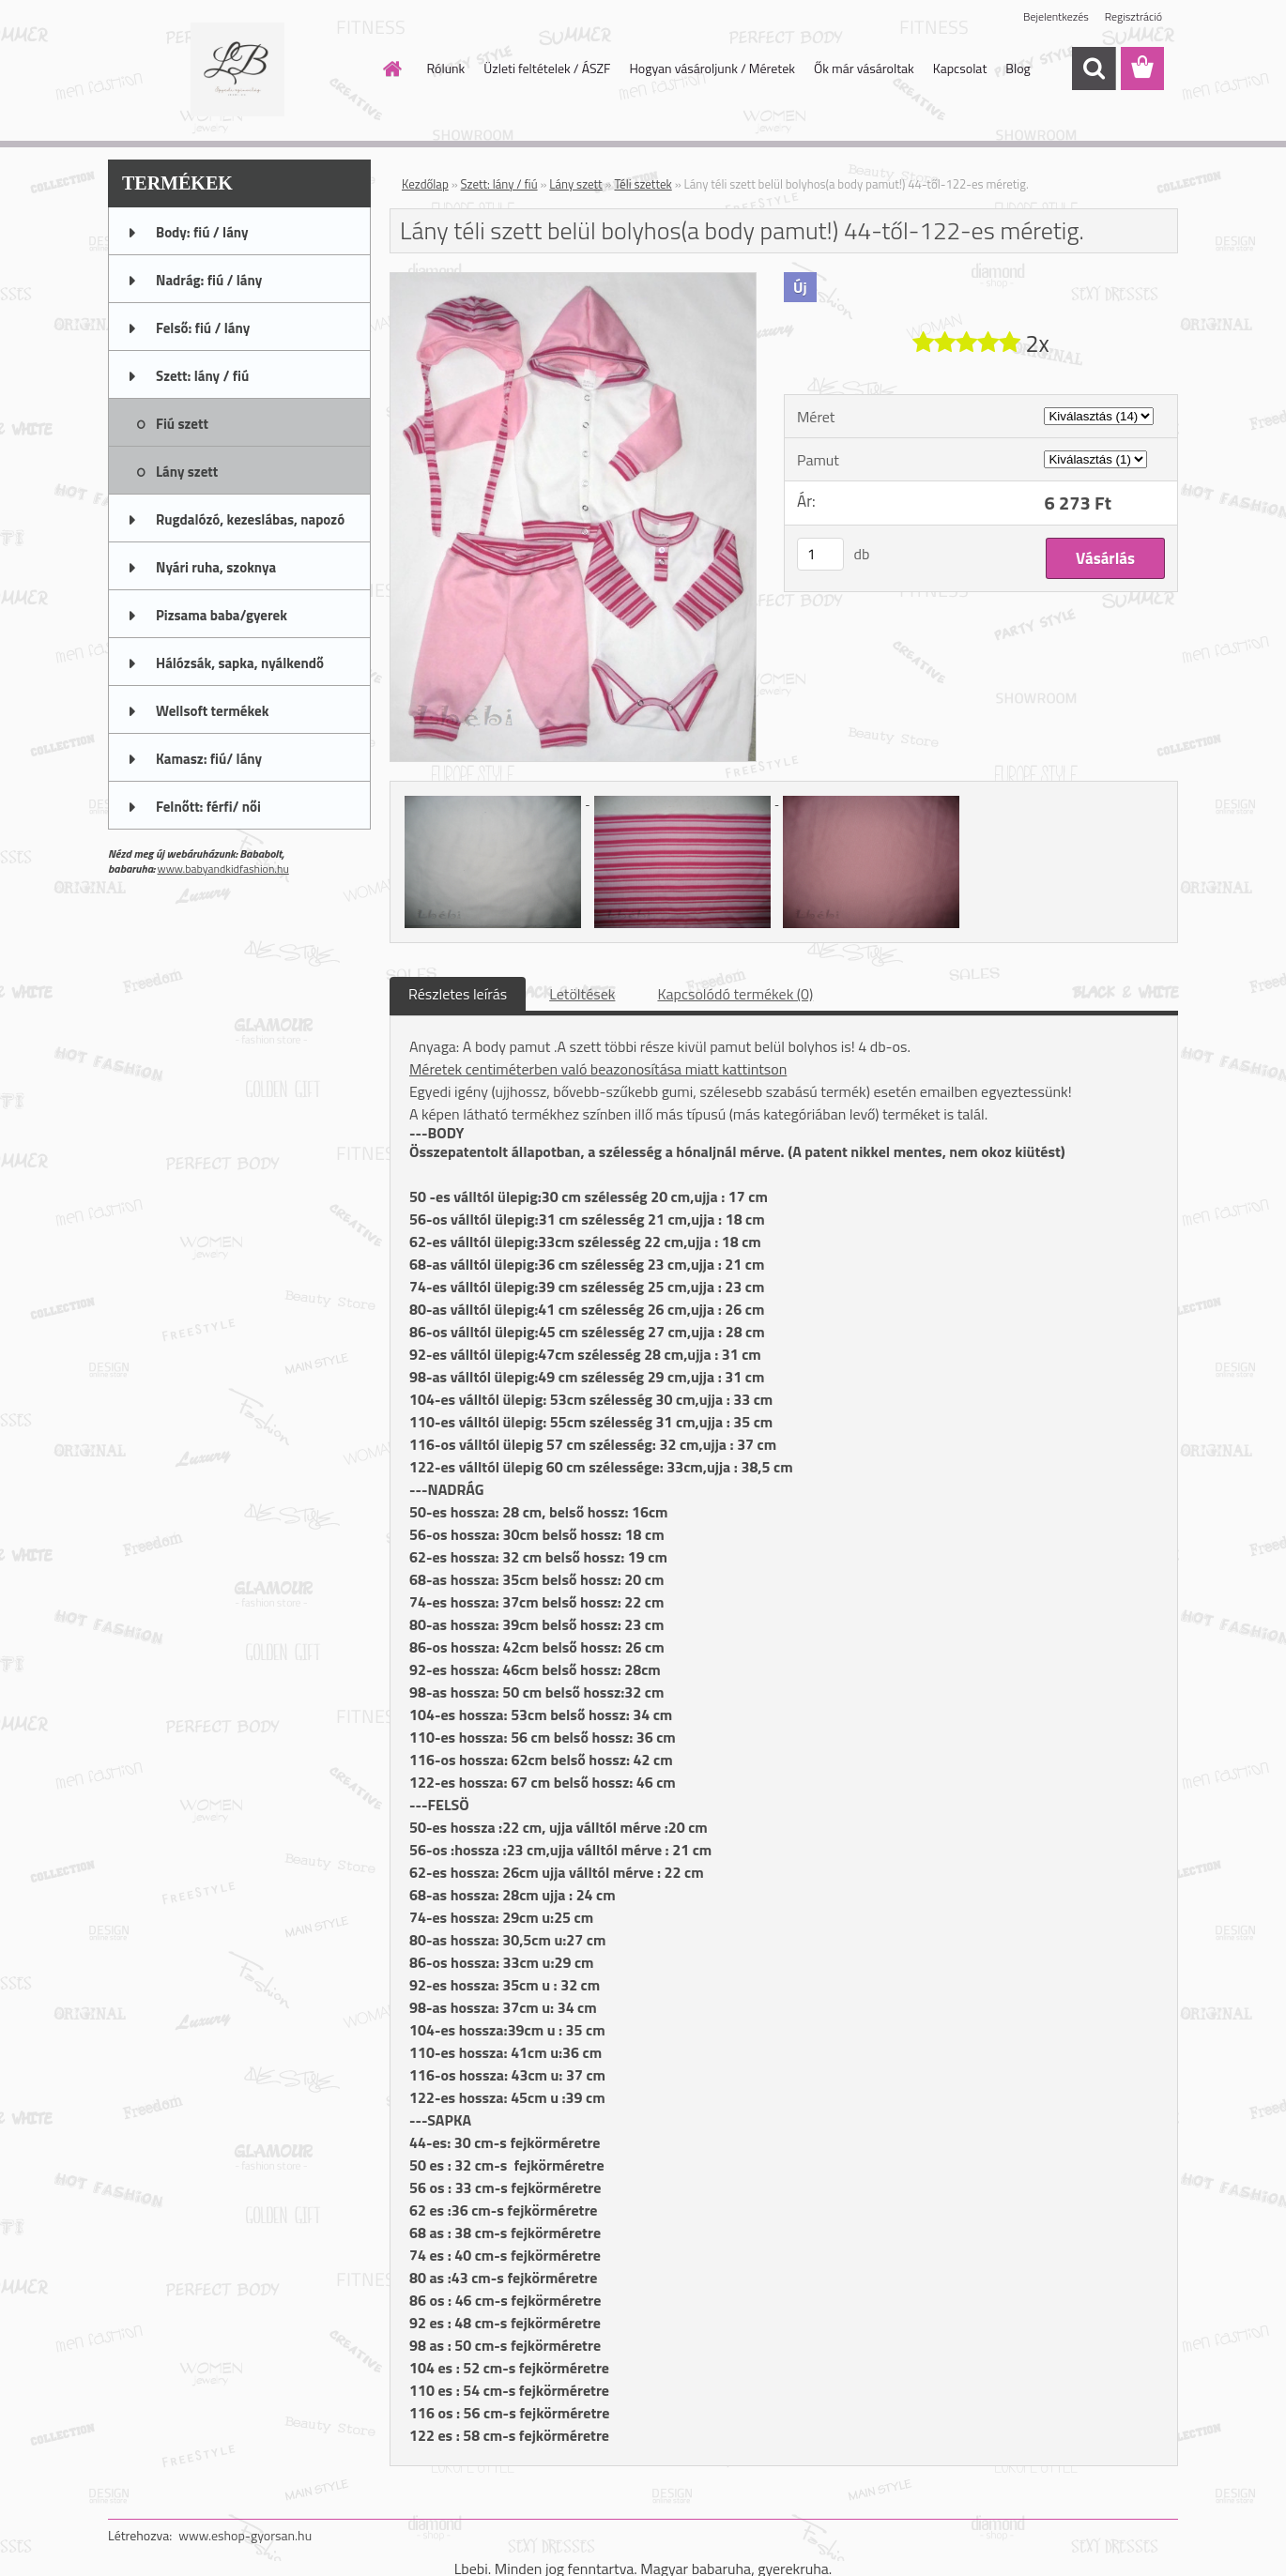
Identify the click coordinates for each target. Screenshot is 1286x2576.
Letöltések (582, 994)
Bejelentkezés (1056, 16)
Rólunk (446, 68)
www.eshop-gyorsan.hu (245, 2535)
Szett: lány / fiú (499, 184)
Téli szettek (642, 184)
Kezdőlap (425, 184)
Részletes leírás (457, 994)
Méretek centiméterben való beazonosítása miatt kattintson (598, 1069)
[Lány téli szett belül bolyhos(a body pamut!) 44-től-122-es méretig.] (573, 280)
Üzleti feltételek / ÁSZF (546, 68)
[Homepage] (391, 68)
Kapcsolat (960, 68)
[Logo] (237, 69)
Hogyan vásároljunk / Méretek (712, 68)
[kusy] (820, 554)
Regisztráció (1133, 16)
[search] (1093, 68)
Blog (1017, 68)
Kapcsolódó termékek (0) (735, 994)
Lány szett (575, 184)
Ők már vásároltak (864, 68)
